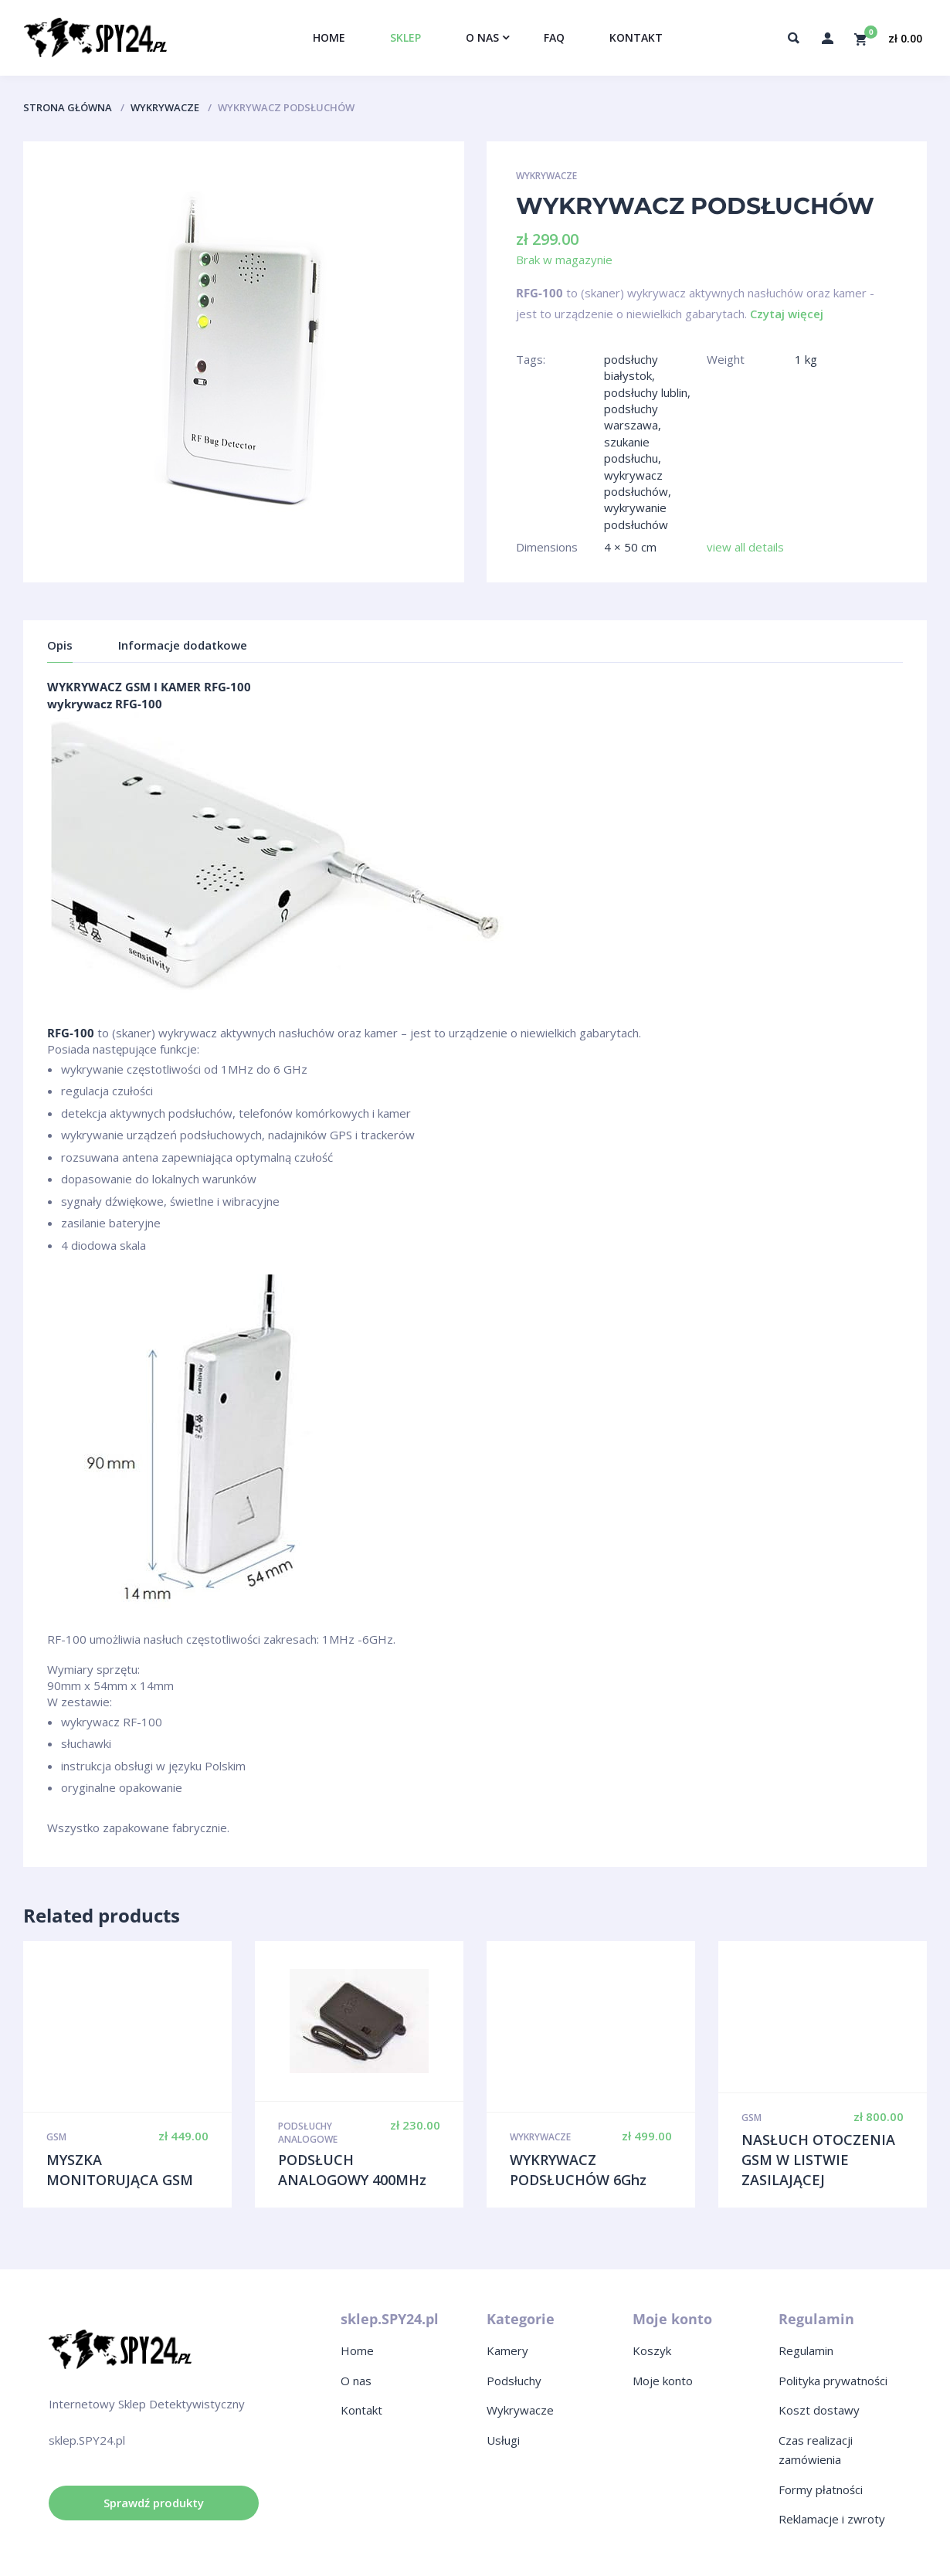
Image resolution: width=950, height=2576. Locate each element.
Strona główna (67, 107)
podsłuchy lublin (645, 392)
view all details (745, 547)
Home (357, 2350)
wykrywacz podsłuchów (636, 483)
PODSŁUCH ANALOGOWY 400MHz (352, 2169)
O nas (356, 2380)
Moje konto (663, 2380)
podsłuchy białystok (631, 367)
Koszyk (652, 2350)
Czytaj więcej (786, 313)
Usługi (503, 2440)
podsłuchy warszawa (631, 417)
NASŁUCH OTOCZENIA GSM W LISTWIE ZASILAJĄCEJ (818, 2159)
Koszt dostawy (819, 2410)
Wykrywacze (165, 107)
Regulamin (806, 2350)
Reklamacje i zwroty (832, 2519)
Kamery (507, 2350)
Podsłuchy (514, 2380)
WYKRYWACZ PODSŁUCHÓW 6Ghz (578, 2169)
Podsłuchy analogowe (308, 2133)
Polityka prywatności (833, 2380)
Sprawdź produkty (153, 2502)
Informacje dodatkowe (182, 645)
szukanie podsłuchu (631, 450)
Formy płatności (821, 2489)
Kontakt (361, 2410)
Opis (60, 645)
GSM (56, 2136)
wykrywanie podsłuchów (636, 515)
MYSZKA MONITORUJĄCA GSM (119, 2169)
